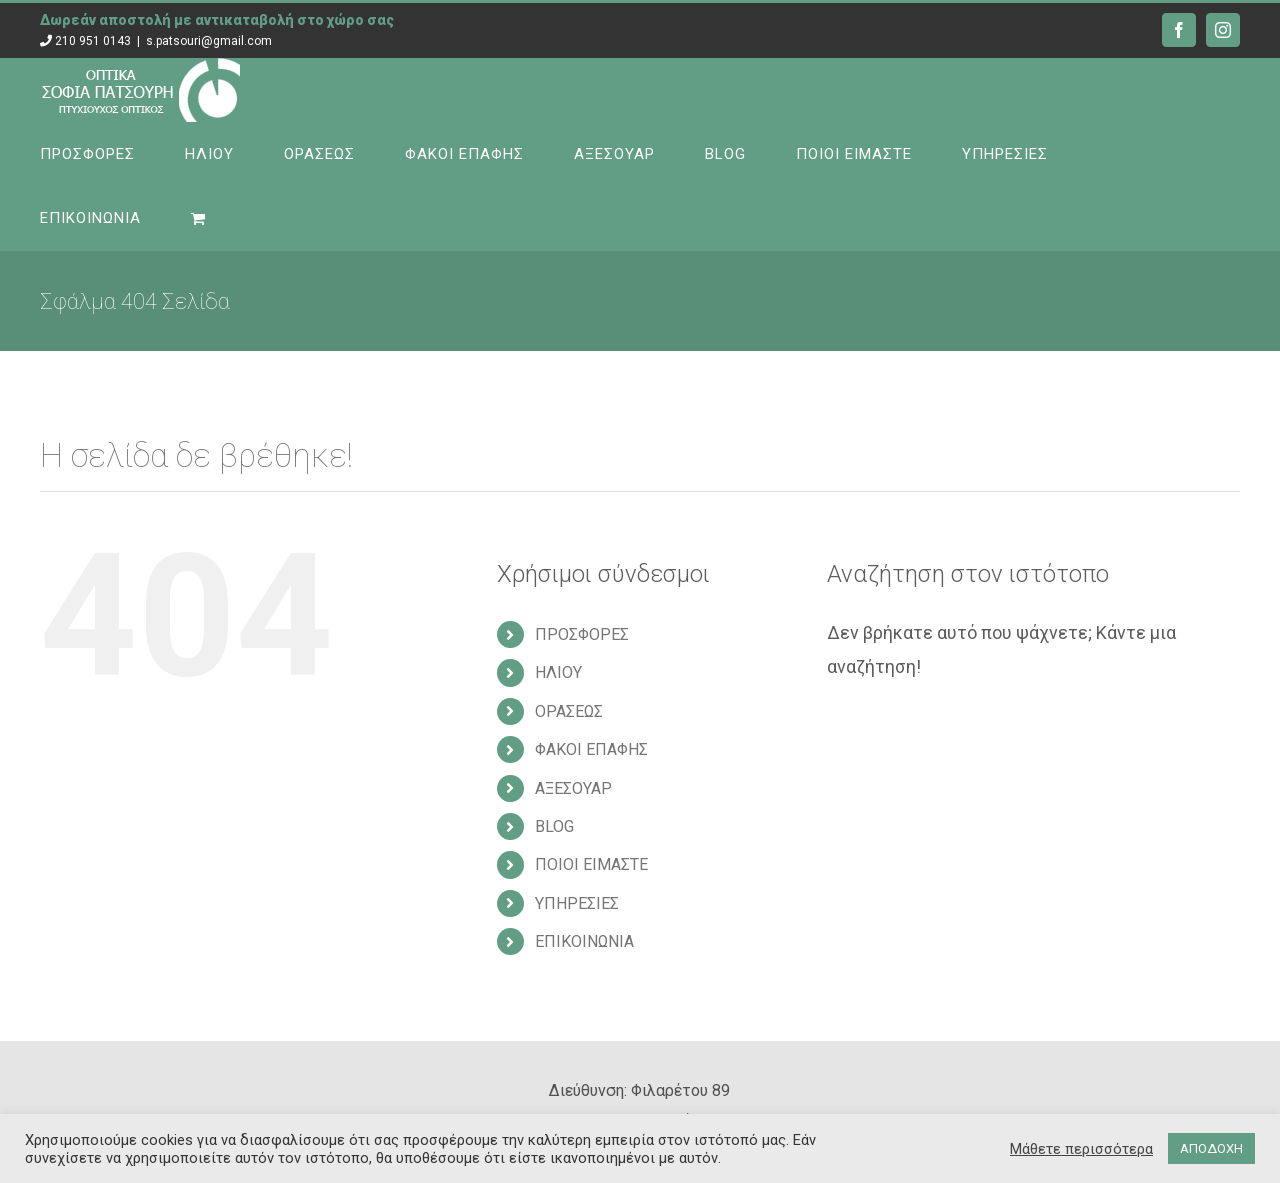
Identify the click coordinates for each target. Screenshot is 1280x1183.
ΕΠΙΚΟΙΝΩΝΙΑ (584, 941)
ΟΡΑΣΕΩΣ (569, 711)
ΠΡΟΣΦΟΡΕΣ (582, 634)
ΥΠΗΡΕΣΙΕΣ (577, 903)
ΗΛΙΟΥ (558, 672)
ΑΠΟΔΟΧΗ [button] (1211, 1148)
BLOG (554, 826)
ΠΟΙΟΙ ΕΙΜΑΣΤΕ (591, 864)
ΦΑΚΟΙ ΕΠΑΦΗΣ (591, 749)
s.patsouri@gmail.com (209, 41)
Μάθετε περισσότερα (1081, 1149)
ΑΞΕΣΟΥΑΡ (573, 788)
